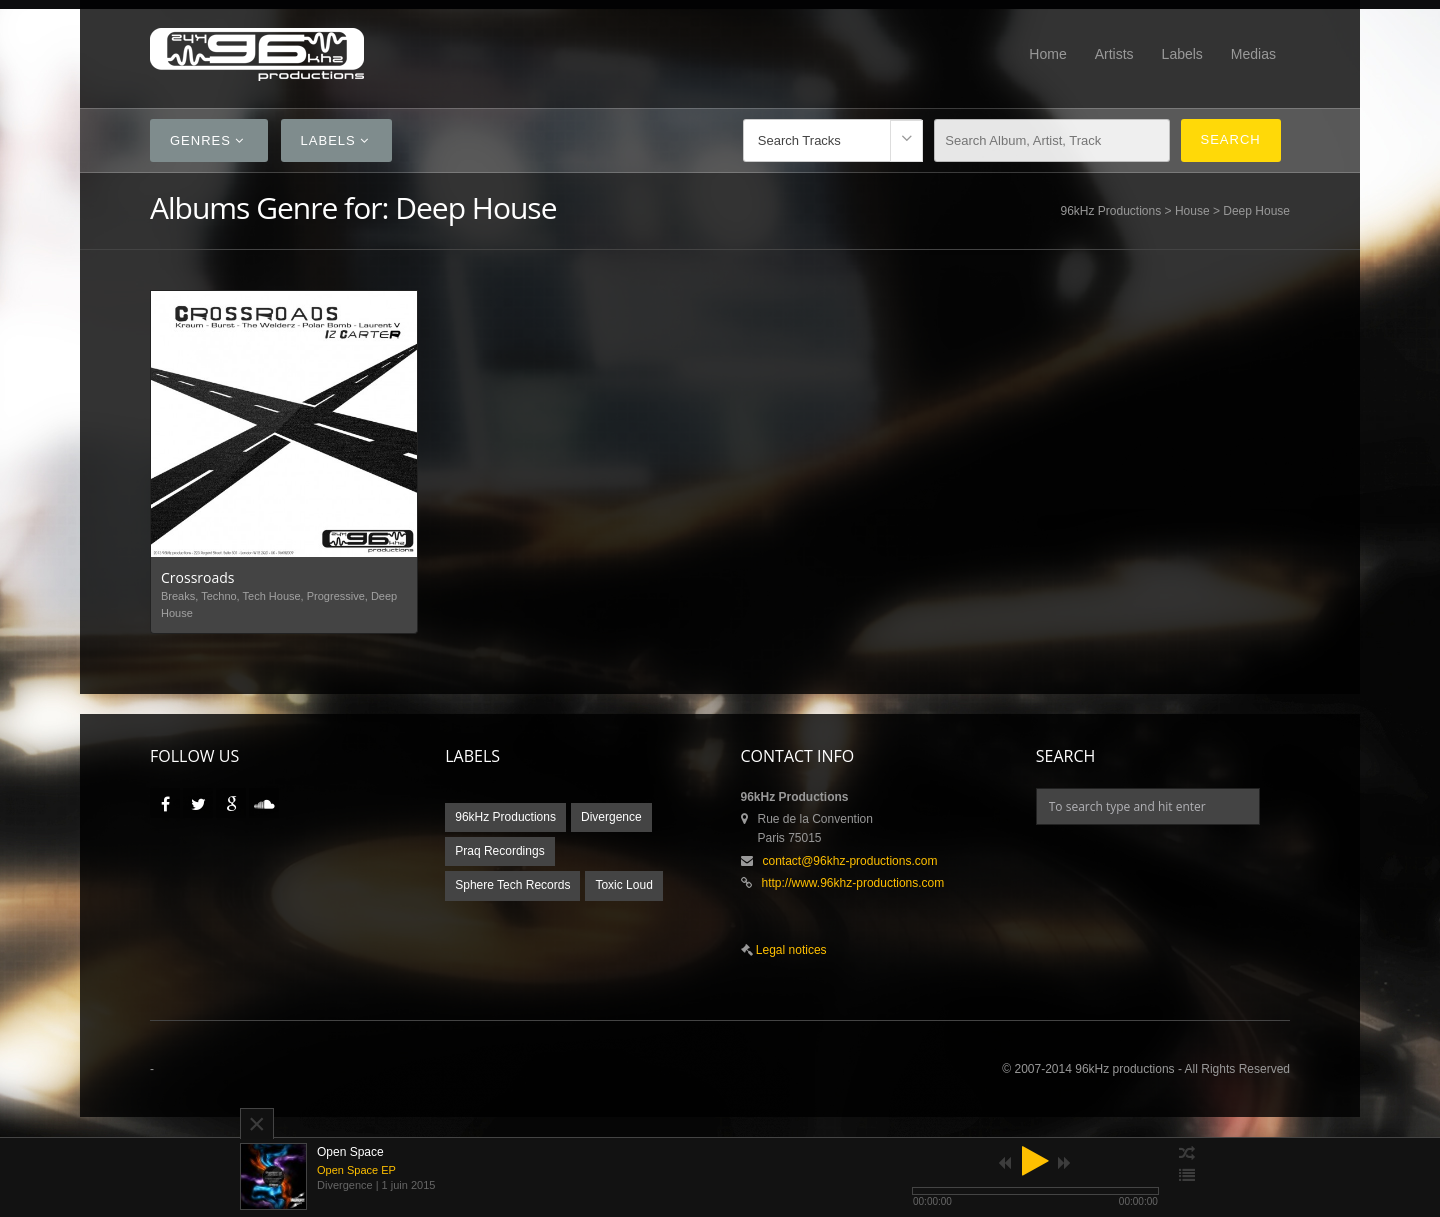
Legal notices (790, 950)
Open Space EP (356, 1170)
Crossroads (197, 577)
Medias (1253, 54)
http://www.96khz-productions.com (853, 883)
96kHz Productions (1111, 211)
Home (1047, 54)
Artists (1114, 54)
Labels (1182, 54)
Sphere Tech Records (512, 885)
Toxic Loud (623, 885)
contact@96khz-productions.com (850, 861)
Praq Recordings (499, 851)
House (1192, 211)
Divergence (611, 817)
